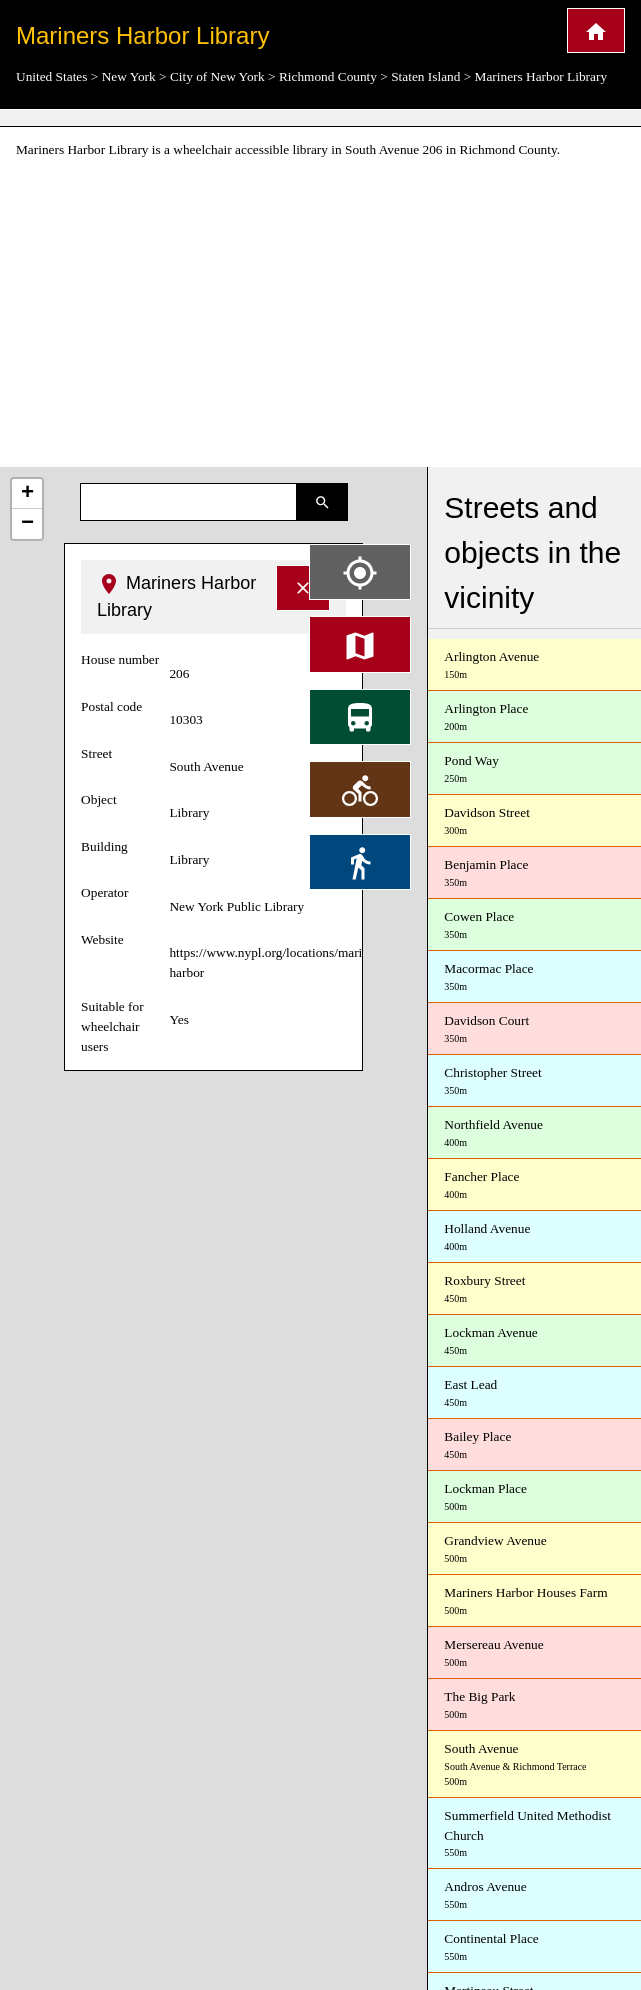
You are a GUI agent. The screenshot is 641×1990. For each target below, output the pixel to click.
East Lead (534, 1393)
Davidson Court (534, 1029)
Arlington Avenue (534, 665)
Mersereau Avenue (534, 1653)
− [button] (27, 524)
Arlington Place (534, 717)
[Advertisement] (321, 314)
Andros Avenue (534, 1895)
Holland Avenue (534, 1237)
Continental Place (534, 1947)
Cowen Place (534, 925)
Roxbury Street (534, 1289)
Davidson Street (534, 821)
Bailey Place (534, 1445)
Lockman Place (534, 1497)
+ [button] (27, 494)
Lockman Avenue (534, 1341)
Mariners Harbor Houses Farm (534, 1601)
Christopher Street (534, 1081)
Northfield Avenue (534, 1133)
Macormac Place (534, 977)
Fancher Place (534, 1185)
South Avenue (534, 1765)
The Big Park (534, 1705)
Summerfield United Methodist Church (534, 1834)
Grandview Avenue (534, 1549)
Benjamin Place (534, 873)
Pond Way (534, 769)
